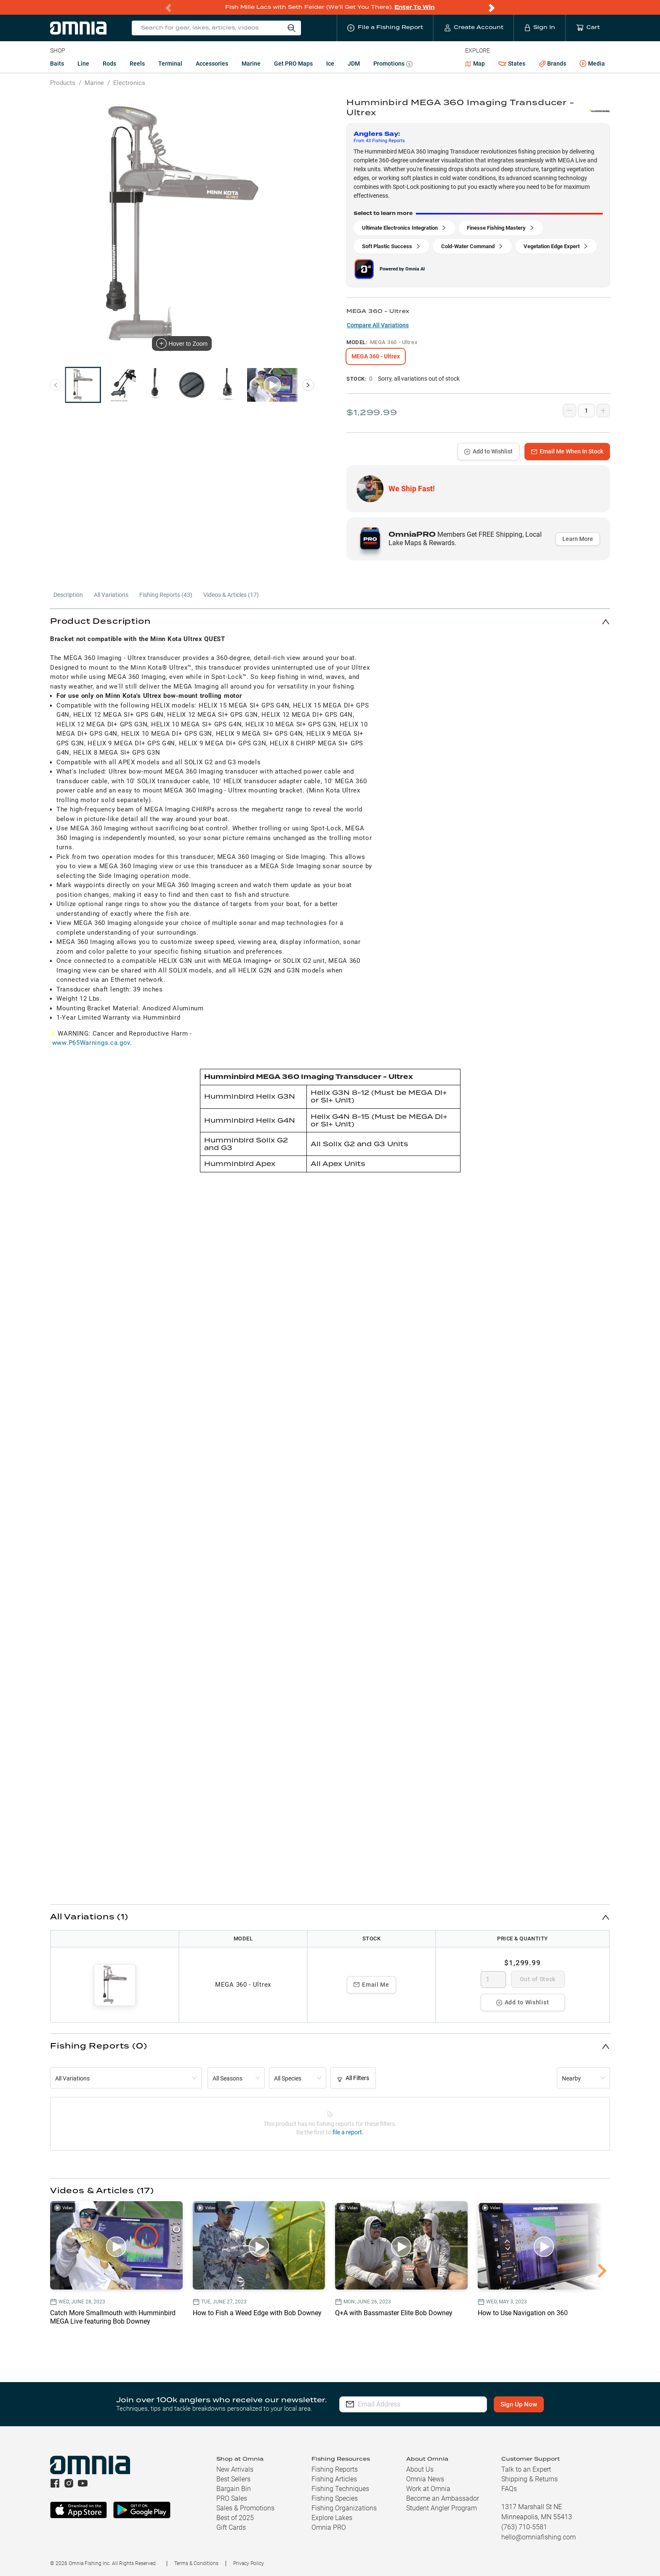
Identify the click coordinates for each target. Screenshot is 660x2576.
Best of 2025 (235, 2518)
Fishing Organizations (344, 2508)
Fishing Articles (334, 2479)
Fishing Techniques (340, 2489)
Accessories (212, 63)
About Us (420, 2469)
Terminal (170, 63)
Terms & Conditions (196, 2563)
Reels (137, 63)
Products (62, 83)
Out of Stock (538, 1979)
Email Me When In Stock (567, 451)
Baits (57, 63)
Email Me (371, 1984)
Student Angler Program (441, 2508)
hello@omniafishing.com (538, 2537)
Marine (251, 63)
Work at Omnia (428, 2489)
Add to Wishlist (488, 451)
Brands (552, 63)
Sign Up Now (518, 2404)
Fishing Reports (334, 2469)
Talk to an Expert (526, 2469)
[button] (330, 621)
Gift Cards (231, 2527)
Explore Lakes (331, 2518)
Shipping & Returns (529, 2479)
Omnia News (425, 2479)
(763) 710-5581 (524, 2527)
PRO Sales (231, 2498)
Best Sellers (233, 2479)
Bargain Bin (233, 2489)
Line (83, 63)
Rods (109, 63)
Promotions (392, 64)
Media (592, 64)
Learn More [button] (577, 538)
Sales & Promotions (245, 2508)
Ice (330, 63)
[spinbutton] (493, 1980)
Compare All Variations (378, 325)
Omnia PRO (328, 2527)
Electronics (129, 83)
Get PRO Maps (293, 63)
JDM (354, 63)
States (511, 64)
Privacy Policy (248, 2563)
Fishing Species (334, 2498)
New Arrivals (234, 2469)
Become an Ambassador (442, 2498)
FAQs (509, 2489)
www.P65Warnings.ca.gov (91, 1043)
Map (475, 63)
